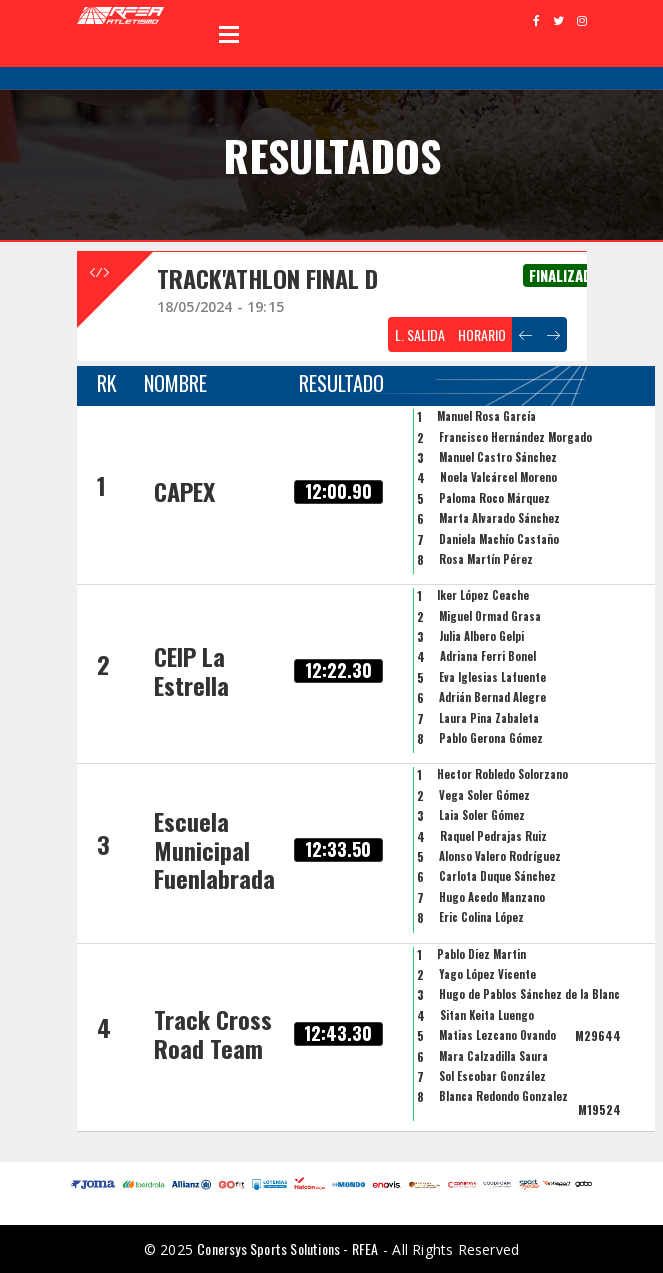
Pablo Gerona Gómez (491, 738)
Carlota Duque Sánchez (497, 876)
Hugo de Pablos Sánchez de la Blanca (532, 994)
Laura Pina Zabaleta (489, 718)
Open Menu (229, 34)
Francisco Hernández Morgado (515, 437)
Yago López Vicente (487, 974)
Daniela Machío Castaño (499, 539)
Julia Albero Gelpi (481, 636)
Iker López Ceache (483, 595)
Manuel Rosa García (486, 416)
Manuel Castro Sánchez (498, 457)
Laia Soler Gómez (482, 815)
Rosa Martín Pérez (486, 559)
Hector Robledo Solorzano (502, 774)
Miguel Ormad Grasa (490, 616)
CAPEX (184, 491)
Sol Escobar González (492, 1076)
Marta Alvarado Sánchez (499, 518)
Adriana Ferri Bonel (488, 656)
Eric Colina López (481, 917)
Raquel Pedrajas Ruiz (493, 836)
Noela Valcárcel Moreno (498, 477)
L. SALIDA (420, 334)
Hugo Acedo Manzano (492, 897)
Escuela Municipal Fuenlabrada (214, 850)
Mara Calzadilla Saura (493, 1056)
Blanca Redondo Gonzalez (503, 1096)
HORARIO (482, 334)
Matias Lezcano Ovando (497, 1035)
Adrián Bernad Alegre (492, 697)
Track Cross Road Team (213, 1033)
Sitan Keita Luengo (487, 1015)
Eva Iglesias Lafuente (492, 677)
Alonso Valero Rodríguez (500, 856)
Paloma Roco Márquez (494, 498)
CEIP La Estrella (191, 670)
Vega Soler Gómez (484, 795)
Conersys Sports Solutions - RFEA (287, 1248)
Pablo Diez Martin (481, 954)
